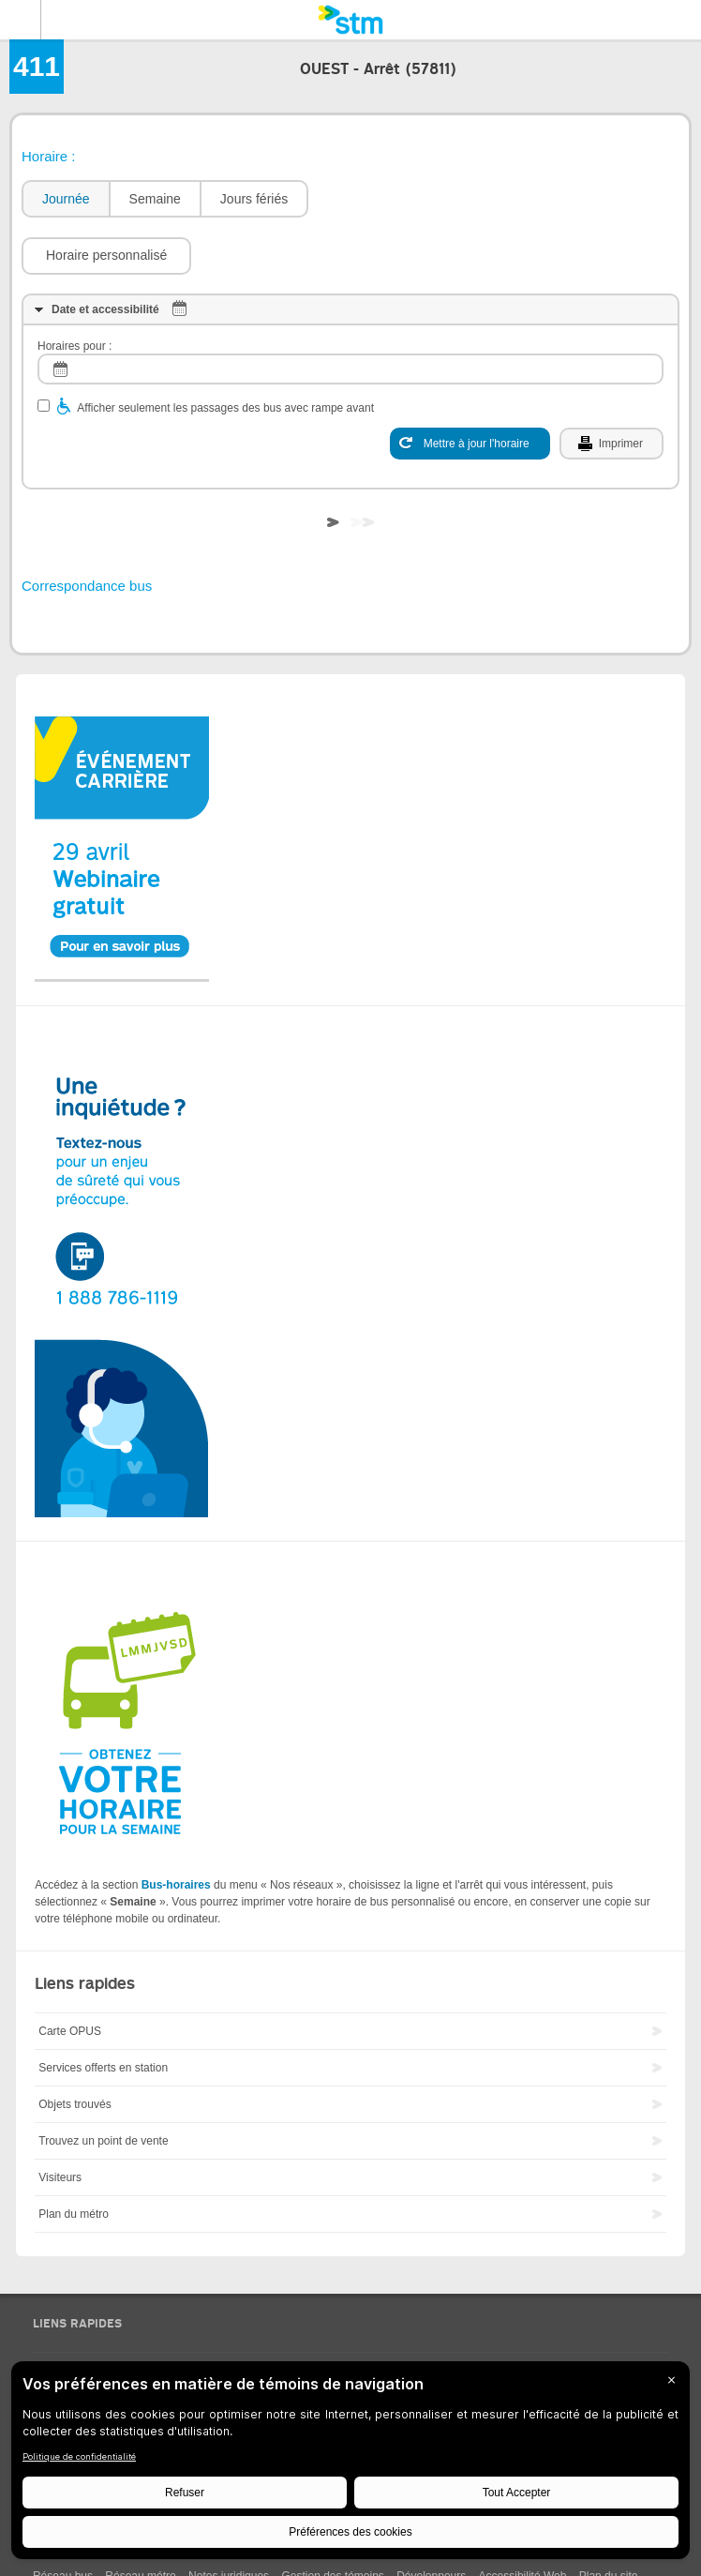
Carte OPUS (69, 1974)
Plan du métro (73, 2157)
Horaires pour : (74, 289)
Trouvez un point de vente (103, 2084)
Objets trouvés (74, 2048)
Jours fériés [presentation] (254, 198)
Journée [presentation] (66, 198)
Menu (20, 19)
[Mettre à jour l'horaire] (470, 387)
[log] (350, 312)
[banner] (350, 20)
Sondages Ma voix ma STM (101, 2315)
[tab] (65, 199)
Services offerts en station (103, 2011)
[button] (402, 199)
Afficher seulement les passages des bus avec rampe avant (225, 351)
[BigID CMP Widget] (350, 2465)
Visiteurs (60, 2121)
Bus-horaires (176, 1828)
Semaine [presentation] (155, 198)
